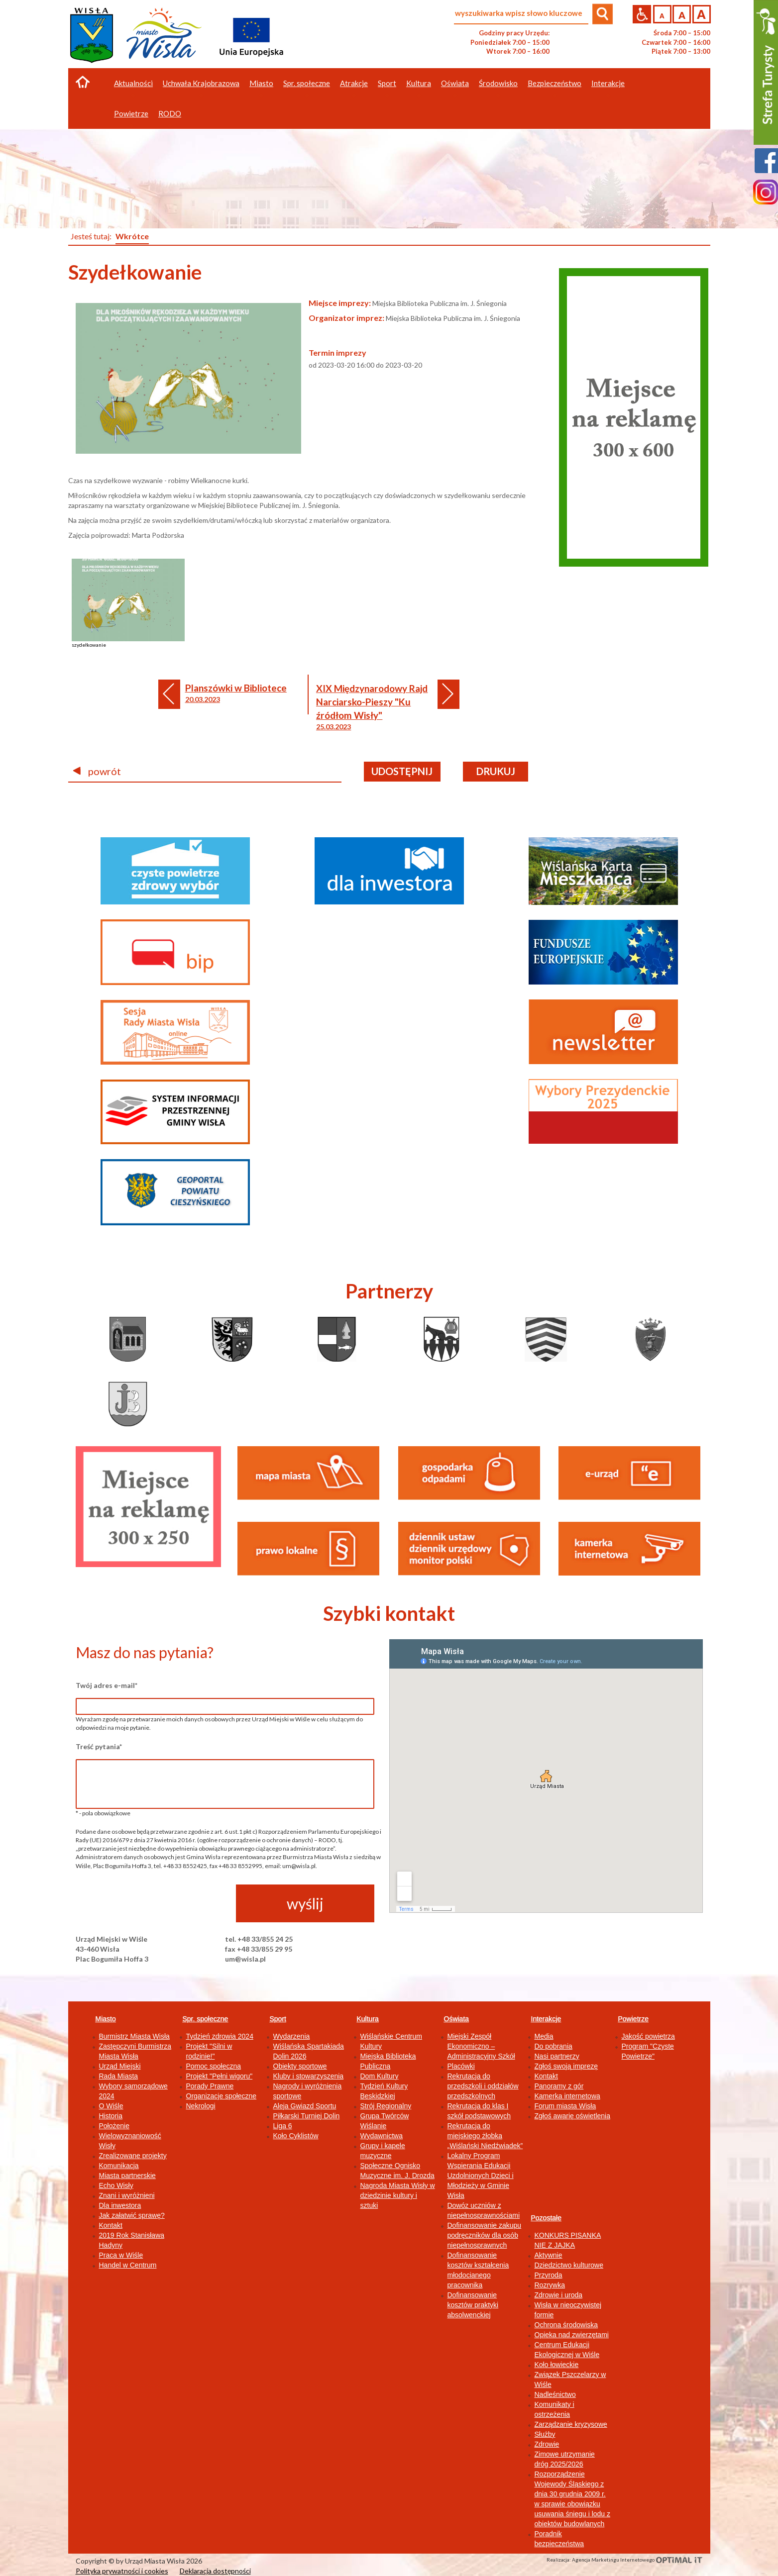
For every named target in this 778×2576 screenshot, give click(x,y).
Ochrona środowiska (566, 2325)
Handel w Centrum (128, 2265)
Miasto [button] (261, 83)
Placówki (461, 2066)
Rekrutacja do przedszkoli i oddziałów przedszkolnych (483, 2086)
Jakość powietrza (648, 2036)
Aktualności (133, 83)
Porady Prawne (210, 2086)
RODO (169, 113)
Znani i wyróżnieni (127, 2195)
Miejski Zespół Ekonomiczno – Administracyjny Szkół (481, 2046)
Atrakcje (354, 83)
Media (544, 2036)
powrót (97, 771)
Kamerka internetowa (567, 2096)
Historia (110, 2116)
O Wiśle (111, 2106)
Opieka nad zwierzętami (572, 2335)
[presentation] (151, 1903)
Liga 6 (282, 2126)
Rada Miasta (118, 2076)
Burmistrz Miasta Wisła (134, 2036)
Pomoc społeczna (213, 2066)
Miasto (106, 2019)
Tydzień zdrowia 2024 (219, 2036)
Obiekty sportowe (300, 2066)
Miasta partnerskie (127, 2176)
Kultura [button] (418, 83)
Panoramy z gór (559, 2086)
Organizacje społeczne (221, 2096)
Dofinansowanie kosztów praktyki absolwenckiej (473, 2305)
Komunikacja (119, 2166)
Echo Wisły (116, 2185)
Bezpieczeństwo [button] (554, 83)
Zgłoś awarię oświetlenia (573, 2116)
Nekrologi (201, 2106)
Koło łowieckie (557, 2365)
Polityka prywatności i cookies (122, 2571)
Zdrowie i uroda (559, 2295)
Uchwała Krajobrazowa (201, 83)
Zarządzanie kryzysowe (571, 2424)
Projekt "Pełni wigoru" (219, 2076)
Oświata (456, 2019)
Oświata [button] (455, 83)
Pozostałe (546, 2218)
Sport (278, 2019)
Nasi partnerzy (557, 2056)
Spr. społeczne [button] (306, 83)
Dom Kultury (379, 2076)
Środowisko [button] (498, 83)
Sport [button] (387, 83)
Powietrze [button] (131, 113)
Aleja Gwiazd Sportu (304, 2106)
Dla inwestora (120, 2205)
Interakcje (546, 2019)
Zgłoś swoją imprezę (566, 2066)
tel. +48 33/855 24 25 (259, 1939)
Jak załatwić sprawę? (132, 2215)
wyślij (305, 1903)
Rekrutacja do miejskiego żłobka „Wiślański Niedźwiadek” (485, 2136)
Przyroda (548, 2275)
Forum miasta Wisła (565, 2106)
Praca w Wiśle (121, 2255)
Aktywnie (548, 2255)
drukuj (495, 771)
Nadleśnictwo (555, 2394)
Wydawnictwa (381, 2136)
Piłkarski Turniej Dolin (306, 2116)
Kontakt (110, 2225)
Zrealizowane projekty (133, 2156)
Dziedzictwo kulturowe (569, 2265)
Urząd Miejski (120, 2066)
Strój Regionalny (386, 2106)
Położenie (114, 2126)
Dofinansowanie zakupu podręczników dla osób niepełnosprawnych (484, 2235)
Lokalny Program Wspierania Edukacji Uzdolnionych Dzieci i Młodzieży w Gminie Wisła (480, 2175)
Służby (545, 2434)
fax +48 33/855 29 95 (258, 1949)
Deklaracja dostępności (215, 2571)
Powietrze (633, 2019)
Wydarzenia (291, 2036)
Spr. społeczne (205, 2019)
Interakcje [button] (608, 83)
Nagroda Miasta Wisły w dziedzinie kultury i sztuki (397, 2195)
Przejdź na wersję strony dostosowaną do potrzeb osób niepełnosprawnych (642, 14)
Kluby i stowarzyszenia (308, 2076)
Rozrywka (550, 2285)
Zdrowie (547, 2444)
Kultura (368, 2019)
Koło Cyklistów (296, 2136)
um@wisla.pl (245, 1959)
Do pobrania (553, 2046)
